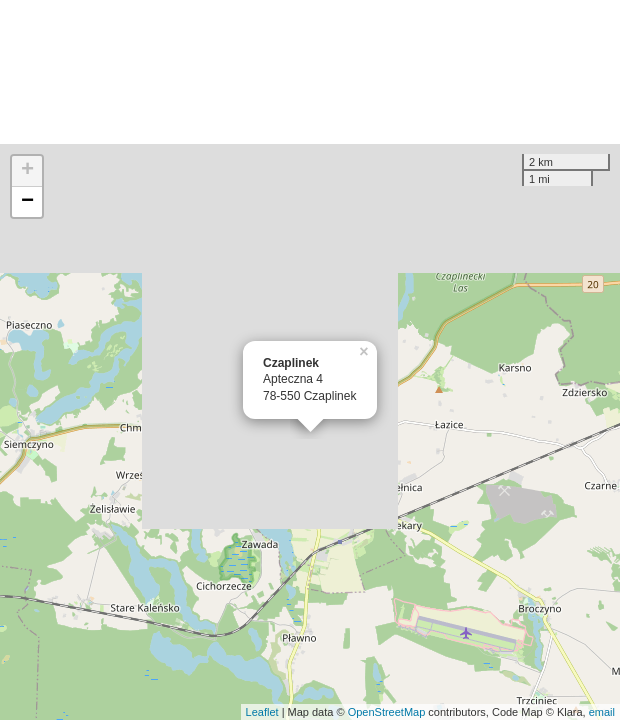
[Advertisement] (310, 72)
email (602, 712)
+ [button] (27, 171)
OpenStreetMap (387, 712)
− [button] (27, 202)
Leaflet (262, 712)
